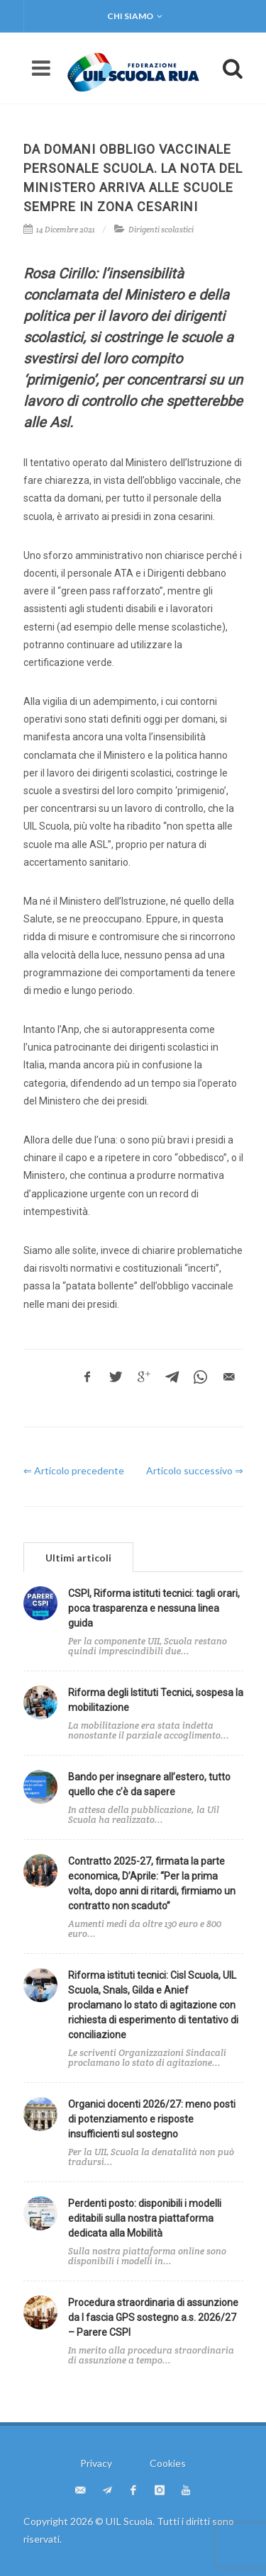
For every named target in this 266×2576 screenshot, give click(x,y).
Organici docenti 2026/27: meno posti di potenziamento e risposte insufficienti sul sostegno (151, 2119)
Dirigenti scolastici (161, 230)
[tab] (78, 1556)
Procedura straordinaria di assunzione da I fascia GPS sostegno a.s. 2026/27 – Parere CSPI (153, 2317)
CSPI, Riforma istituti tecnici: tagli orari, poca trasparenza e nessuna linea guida (154, 1608)
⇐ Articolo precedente (73, 1470)
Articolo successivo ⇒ (194, 1470)
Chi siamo (134, 16)
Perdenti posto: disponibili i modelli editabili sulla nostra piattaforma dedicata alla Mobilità (144, 2218)
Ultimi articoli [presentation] (78, 1558)
